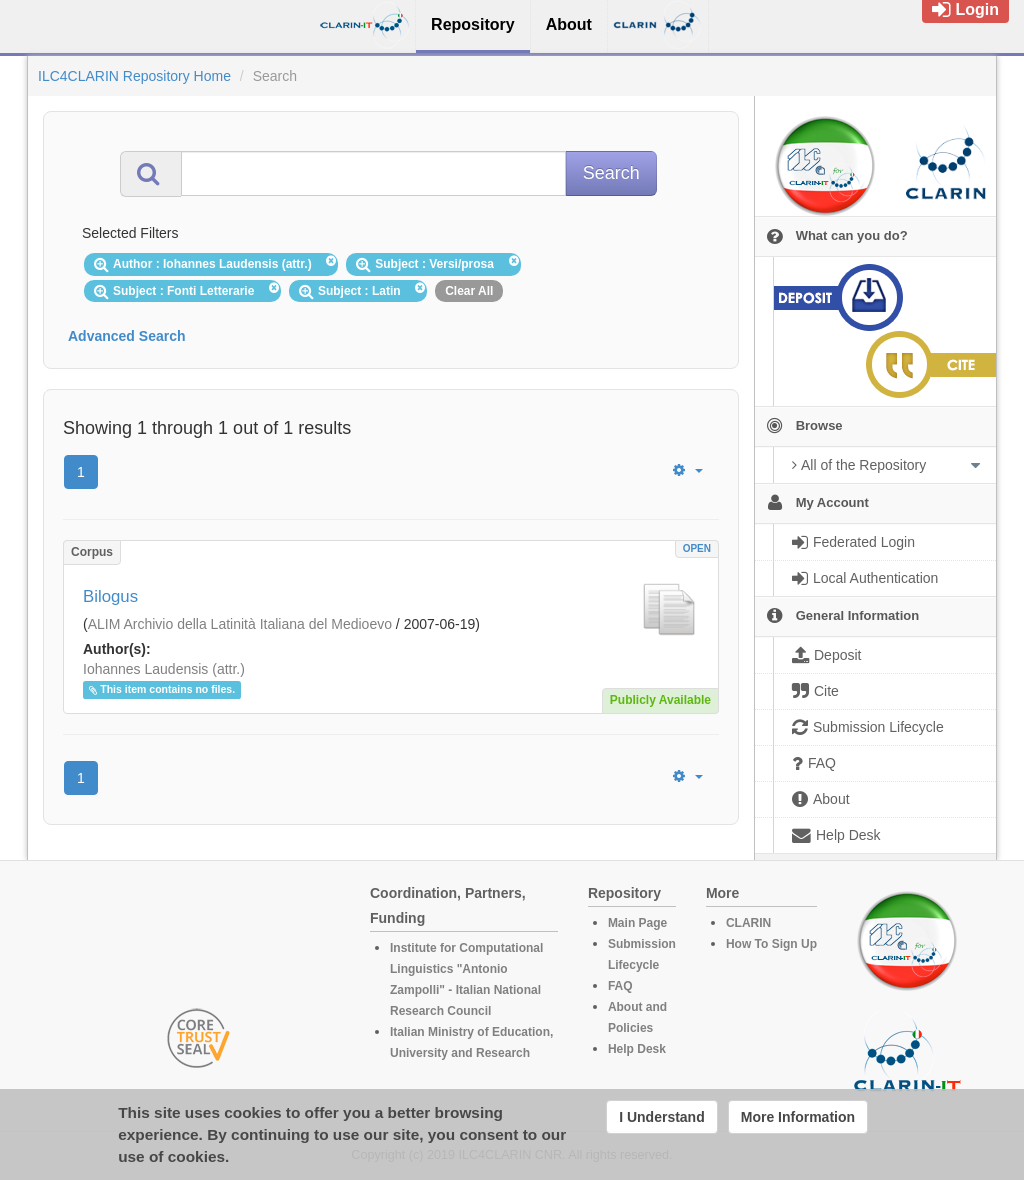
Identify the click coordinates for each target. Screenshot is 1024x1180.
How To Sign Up (771, 944)
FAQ (620, 986)
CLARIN (748, 923)
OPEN (697, 548)
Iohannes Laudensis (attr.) (164, 669)
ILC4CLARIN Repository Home (134, 76)
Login (965, 9)
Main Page (637, 923)
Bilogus (110, 596)
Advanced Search (127, 336)
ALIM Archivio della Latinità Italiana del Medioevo (240, 624)
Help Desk (637, 1049)
